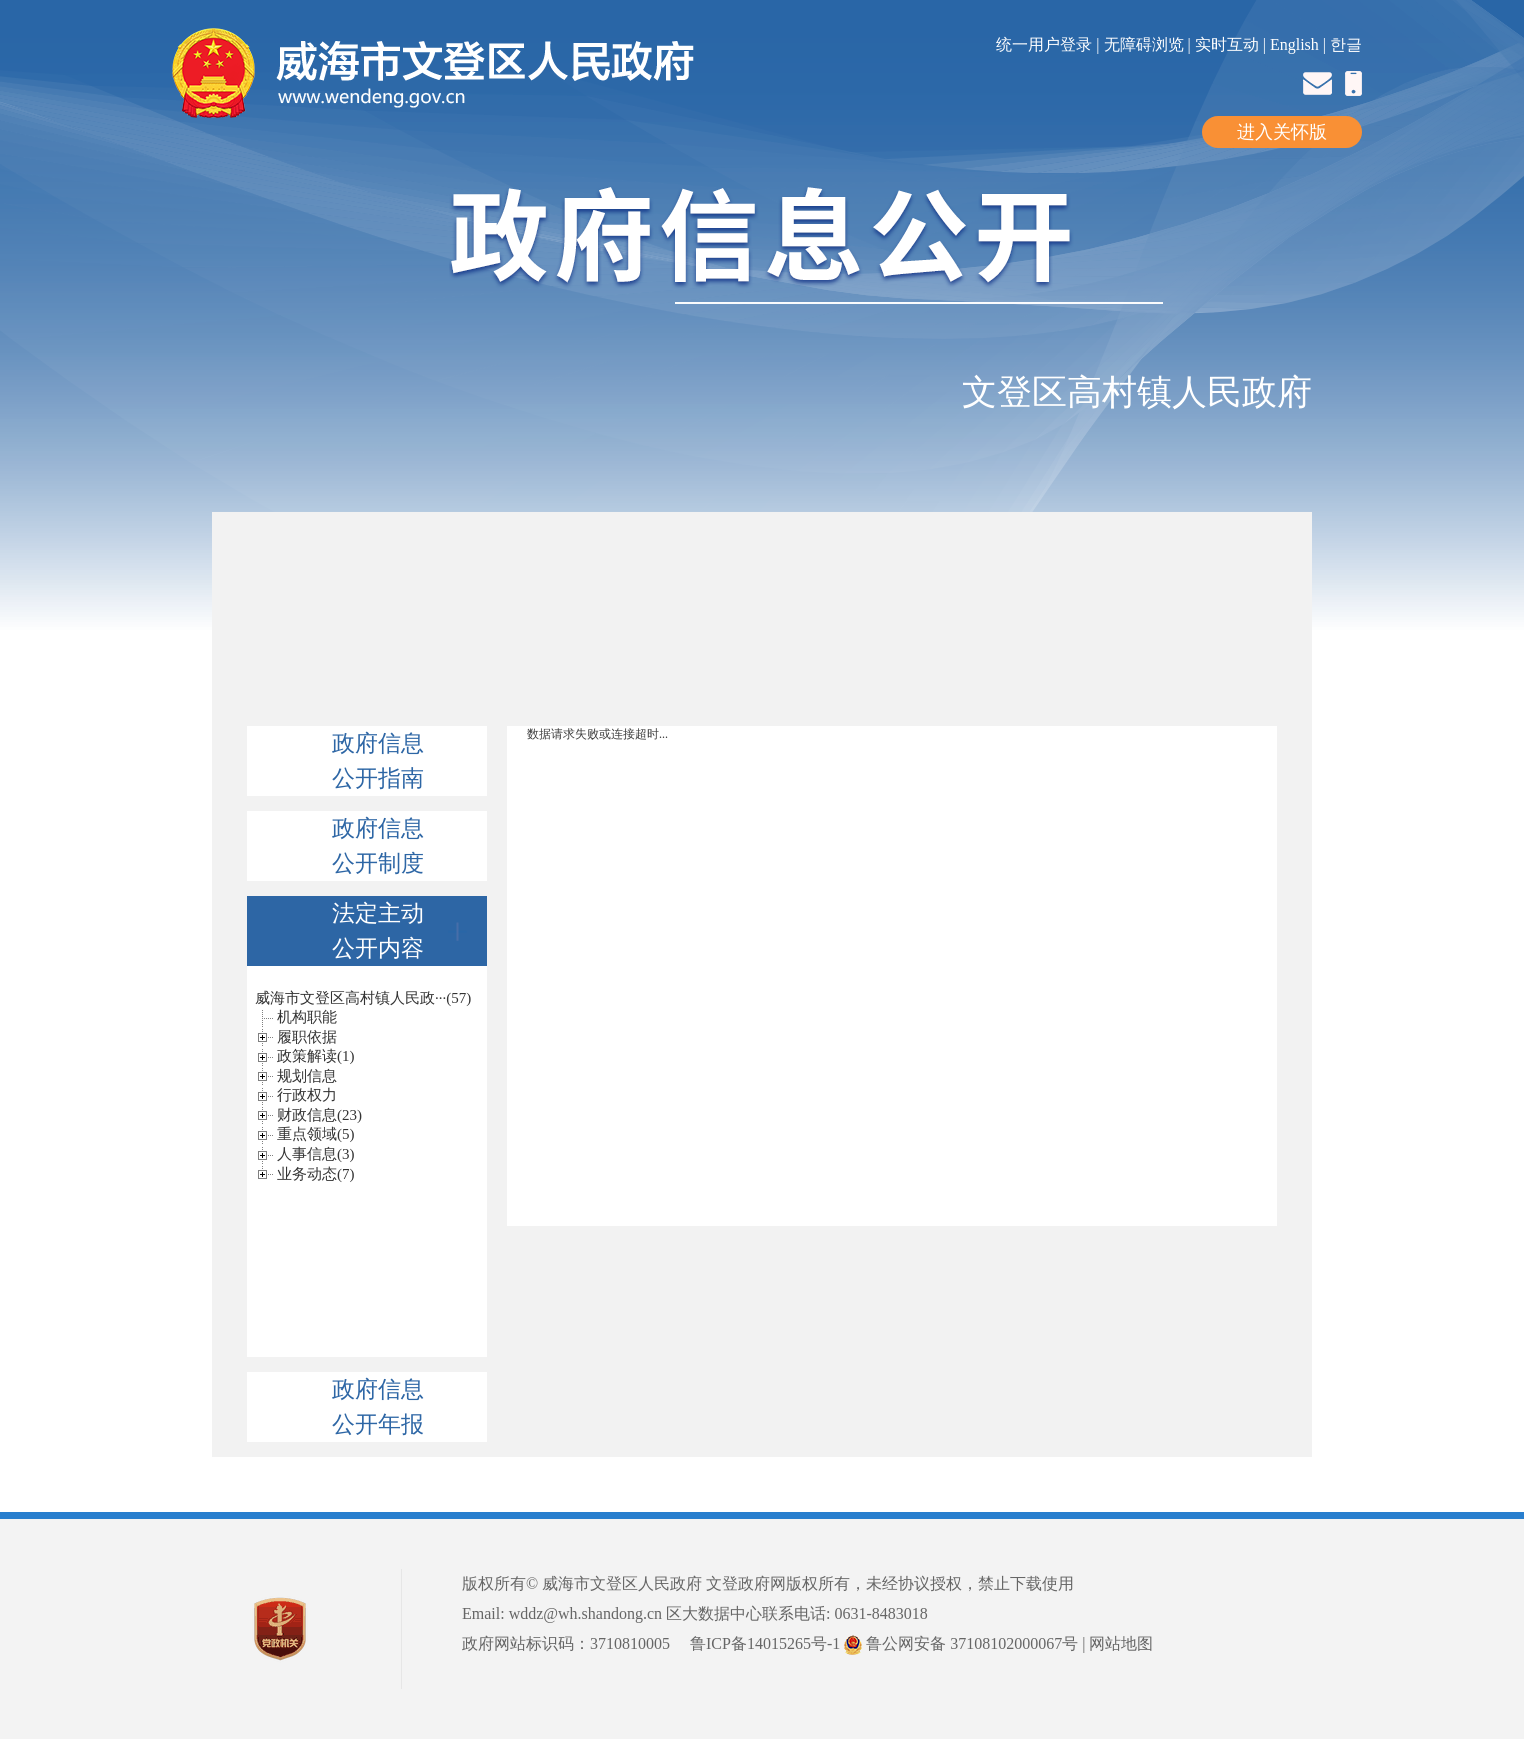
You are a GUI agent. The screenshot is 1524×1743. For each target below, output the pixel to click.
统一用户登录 (1046, 44)
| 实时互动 (1223, 44)
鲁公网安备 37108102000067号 (961, 1643)
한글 (1346, 44)
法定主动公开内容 (399, 931)
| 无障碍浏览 (1141, 44)
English (1294, 44)
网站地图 (1121, 1643)
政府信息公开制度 (378, 846)
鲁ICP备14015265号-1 (765, 1643)
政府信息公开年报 (378, 1407)
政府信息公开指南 (378, 761)
